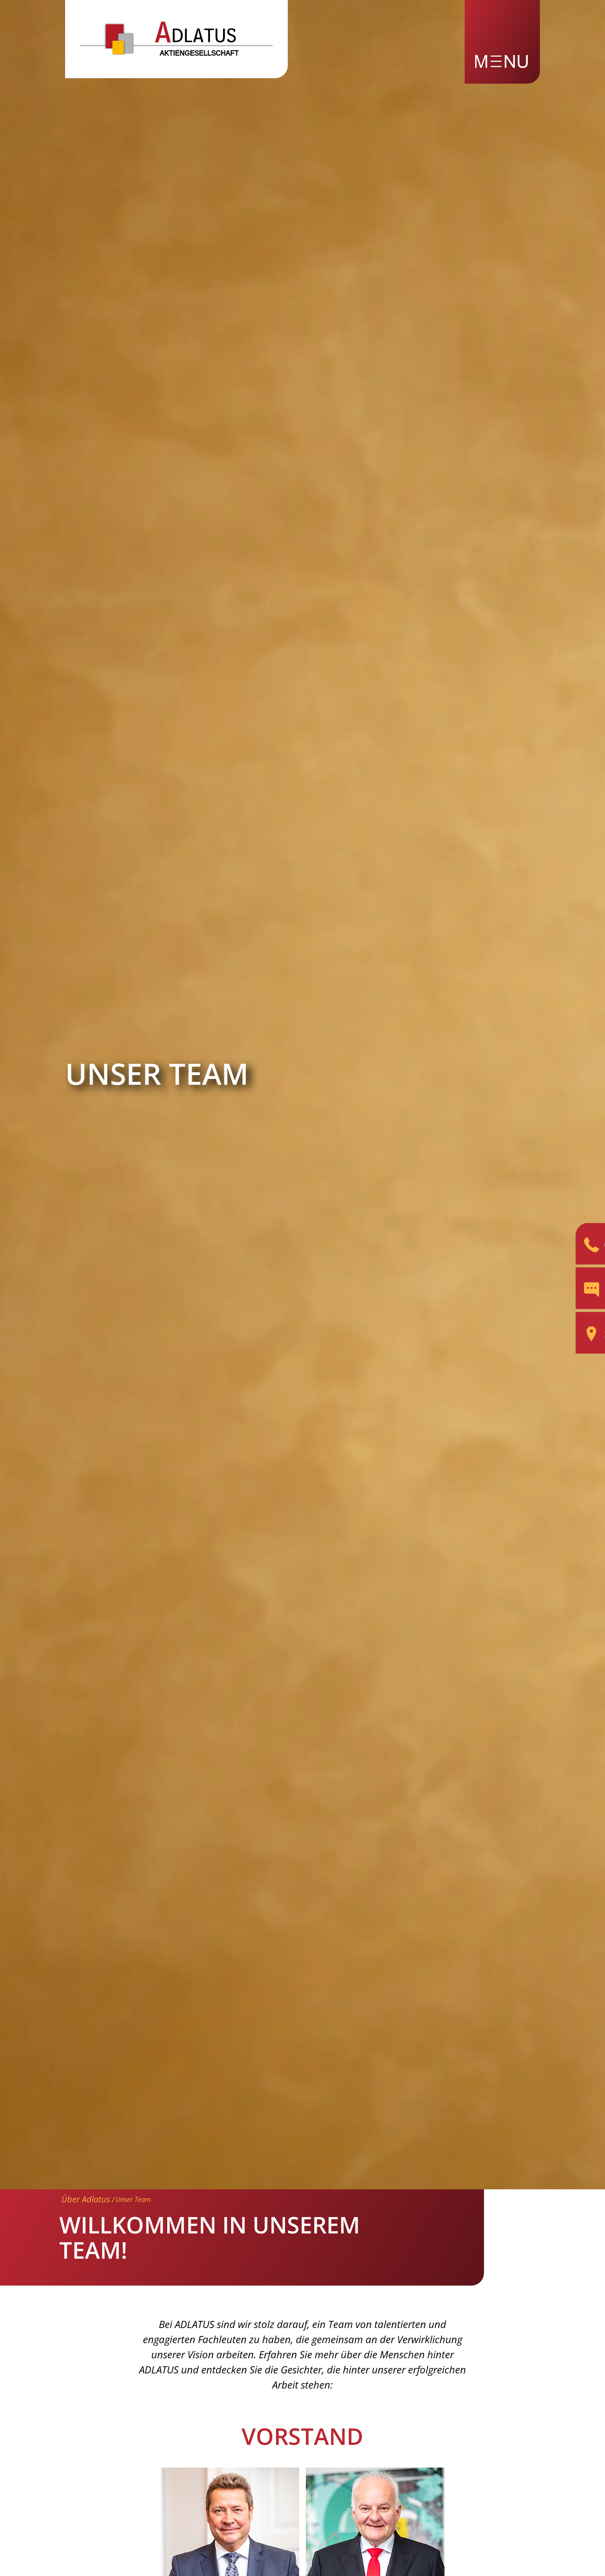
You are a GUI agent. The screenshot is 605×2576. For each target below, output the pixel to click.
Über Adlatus (85, 2199)
